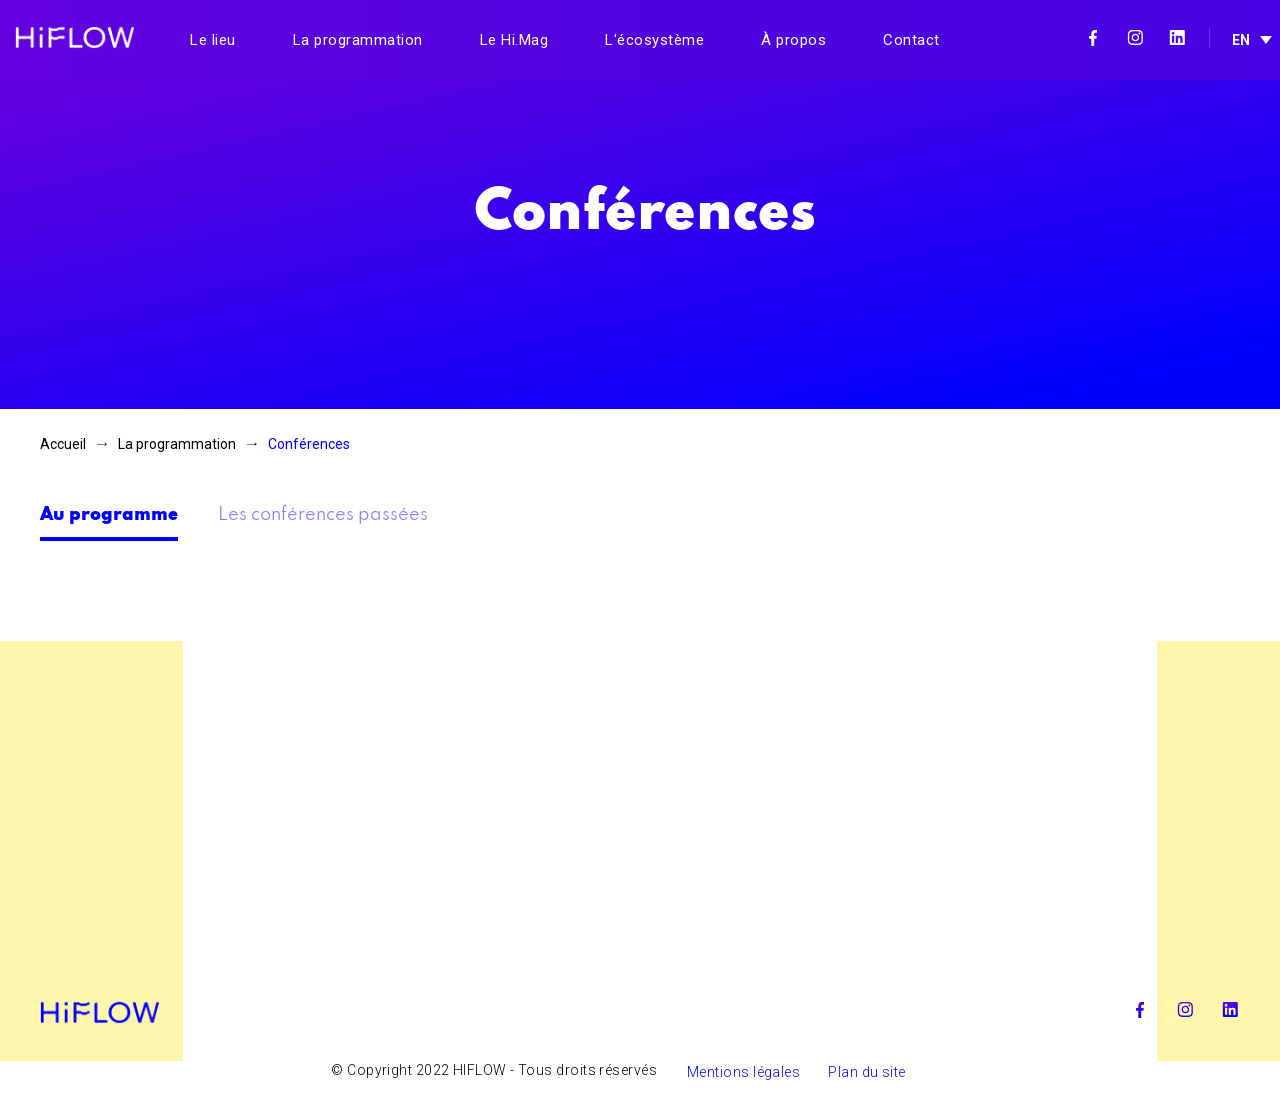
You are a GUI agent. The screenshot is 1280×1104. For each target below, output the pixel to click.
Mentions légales (743, 1072)
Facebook (1093, 38)
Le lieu (213, 40)
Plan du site (866, 1072)
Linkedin (1177, 38)
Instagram (1135, 38)
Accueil (63, 444)
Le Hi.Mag (514, 40)
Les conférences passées (323, 515)
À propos (793, 40)
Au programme (109, 515)
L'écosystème (654, 40)
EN (1241, 40)
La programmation (358, 40)
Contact (911, 40)
